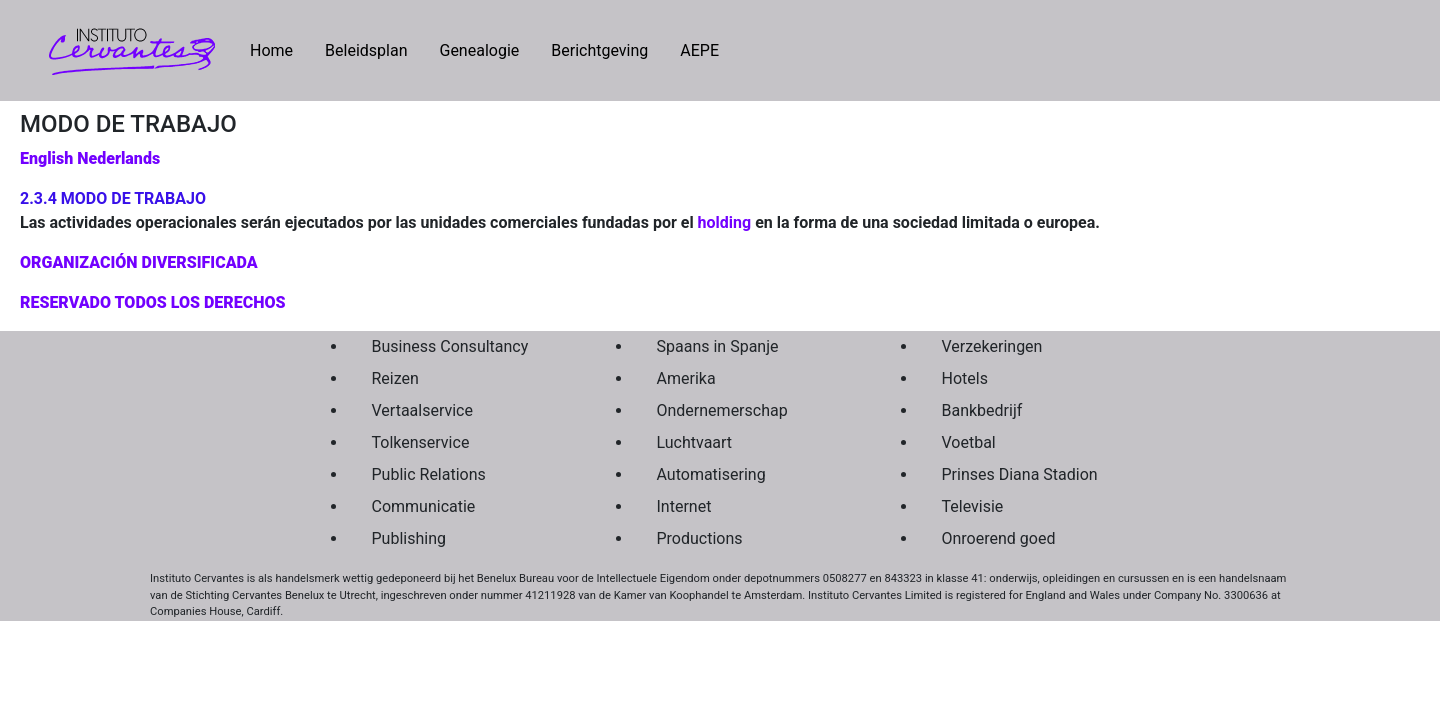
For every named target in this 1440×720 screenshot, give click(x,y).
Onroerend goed (999, 538)
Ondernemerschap (722, 410)
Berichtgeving (599, 50)
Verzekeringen (992, 346)
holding (725, 222)
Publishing (409, 538)
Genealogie (479, 50)
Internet (684, 506)
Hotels (965, 378)
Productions (700, 538)
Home (279, 49)
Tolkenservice (421, 442)
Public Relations (429, 474)
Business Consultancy (450, 346)
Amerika (686, 378)
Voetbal (969, 442)
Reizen (395, 378)
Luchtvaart (695, 442)
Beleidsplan (366, 50)
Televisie (973, 506)
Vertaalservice (422, 410)
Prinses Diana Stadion (1020, 474)
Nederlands (118, 158)
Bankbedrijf (982, 410)
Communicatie (424, 506)
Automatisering (711, 474)
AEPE (699, 50)
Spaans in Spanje (718, 346)
